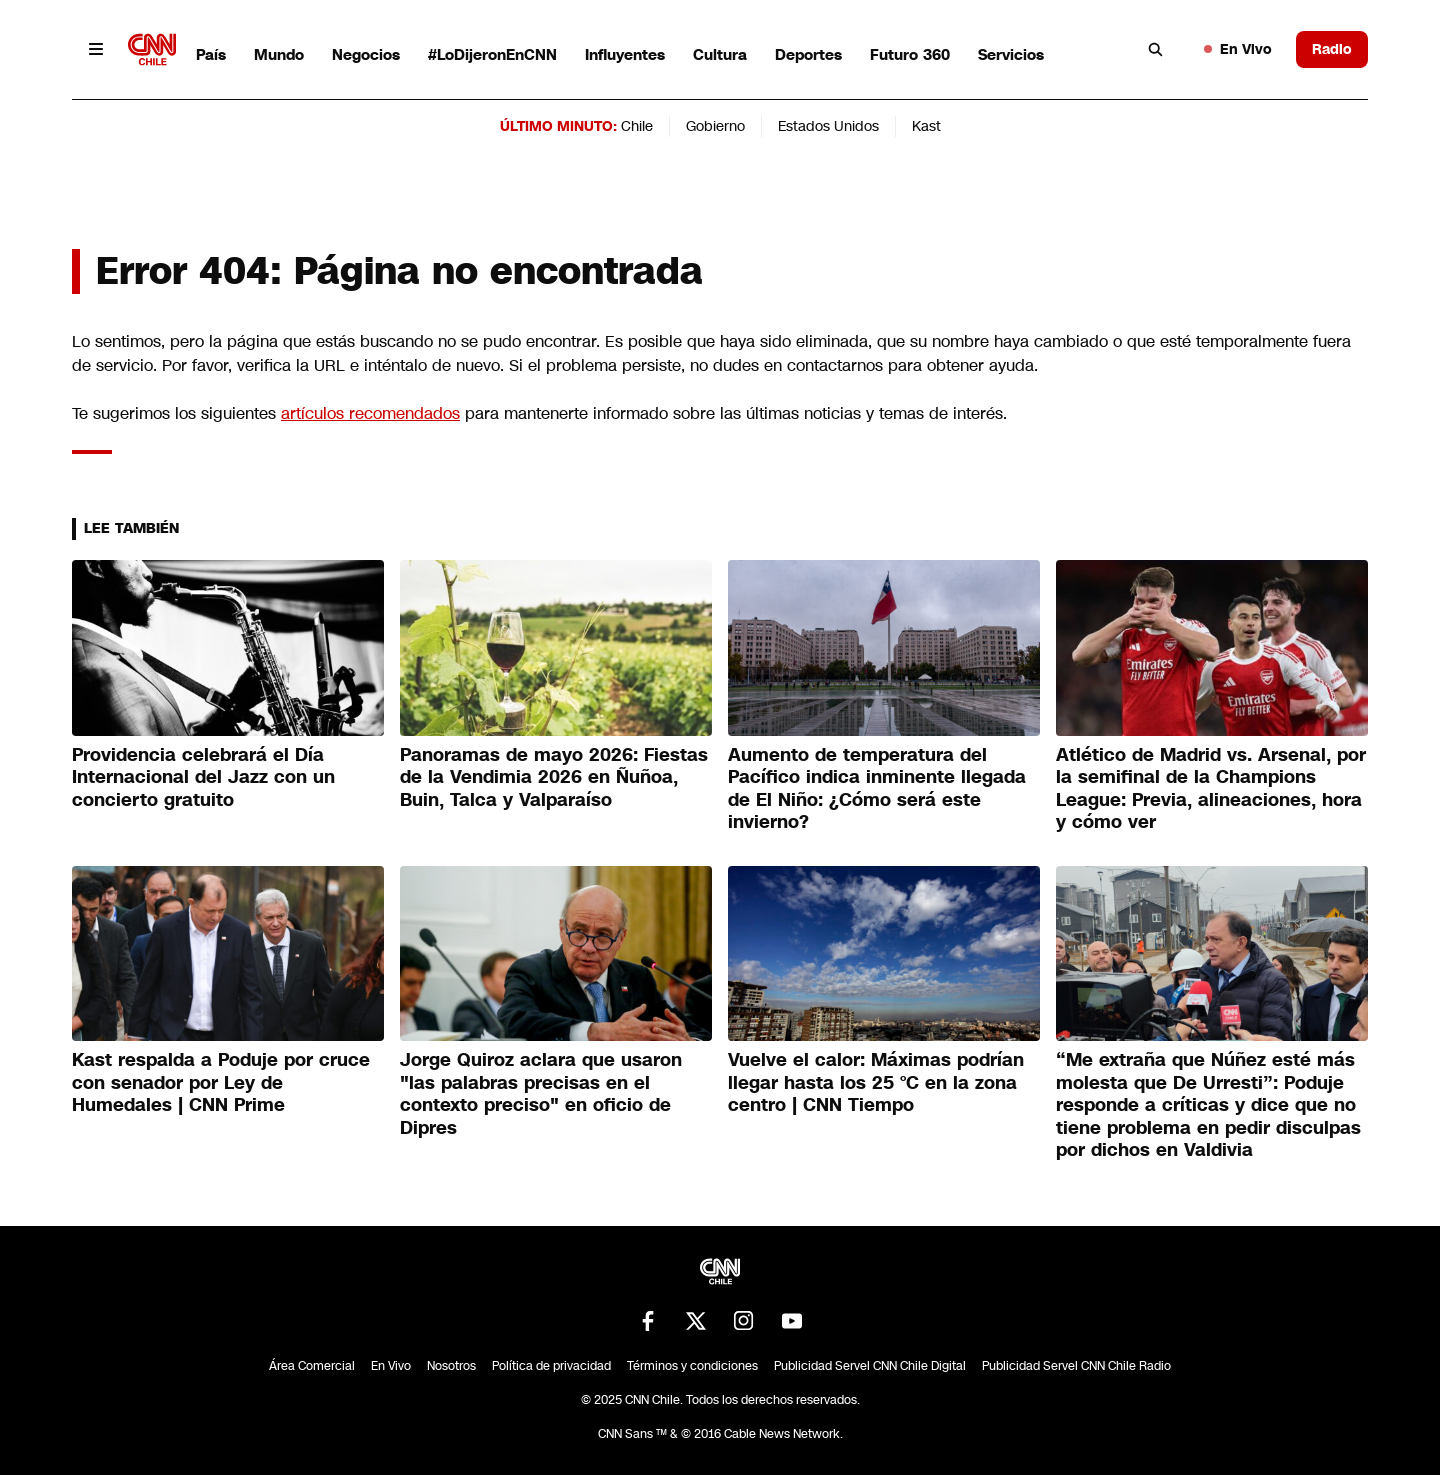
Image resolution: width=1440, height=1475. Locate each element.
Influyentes (625, 54)
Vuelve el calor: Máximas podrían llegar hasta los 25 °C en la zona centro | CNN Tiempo (876, 1082)
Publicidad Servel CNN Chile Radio (1076, 1366)
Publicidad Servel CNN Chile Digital (870, 1366)
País (211, 54)
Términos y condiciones (692, 1366)
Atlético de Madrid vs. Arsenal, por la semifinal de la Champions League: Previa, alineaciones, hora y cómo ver (1211, 789)
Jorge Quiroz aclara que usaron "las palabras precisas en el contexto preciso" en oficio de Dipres (541, 1094)
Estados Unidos (828, 126)
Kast (926, 126)
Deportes (808, 54)
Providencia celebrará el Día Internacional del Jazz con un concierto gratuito (203, 777)
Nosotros (451, 1366)
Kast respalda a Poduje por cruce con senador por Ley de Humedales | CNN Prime (221, 1082)
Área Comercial (312, 1366)
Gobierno (715, 126)
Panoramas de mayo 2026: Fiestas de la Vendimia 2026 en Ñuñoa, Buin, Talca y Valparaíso (554, 777)
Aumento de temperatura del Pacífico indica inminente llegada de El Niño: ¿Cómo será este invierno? (877, 789)
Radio (1332, 49)
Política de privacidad (551, 1366)
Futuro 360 (910, 54)
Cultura (720, 54)
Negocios (366, 54)
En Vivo (1238, 49)
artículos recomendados (370, 413)
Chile (637, 126)
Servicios (1011, 54)
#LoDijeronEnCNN (492, 54)
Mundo (279, 54)
